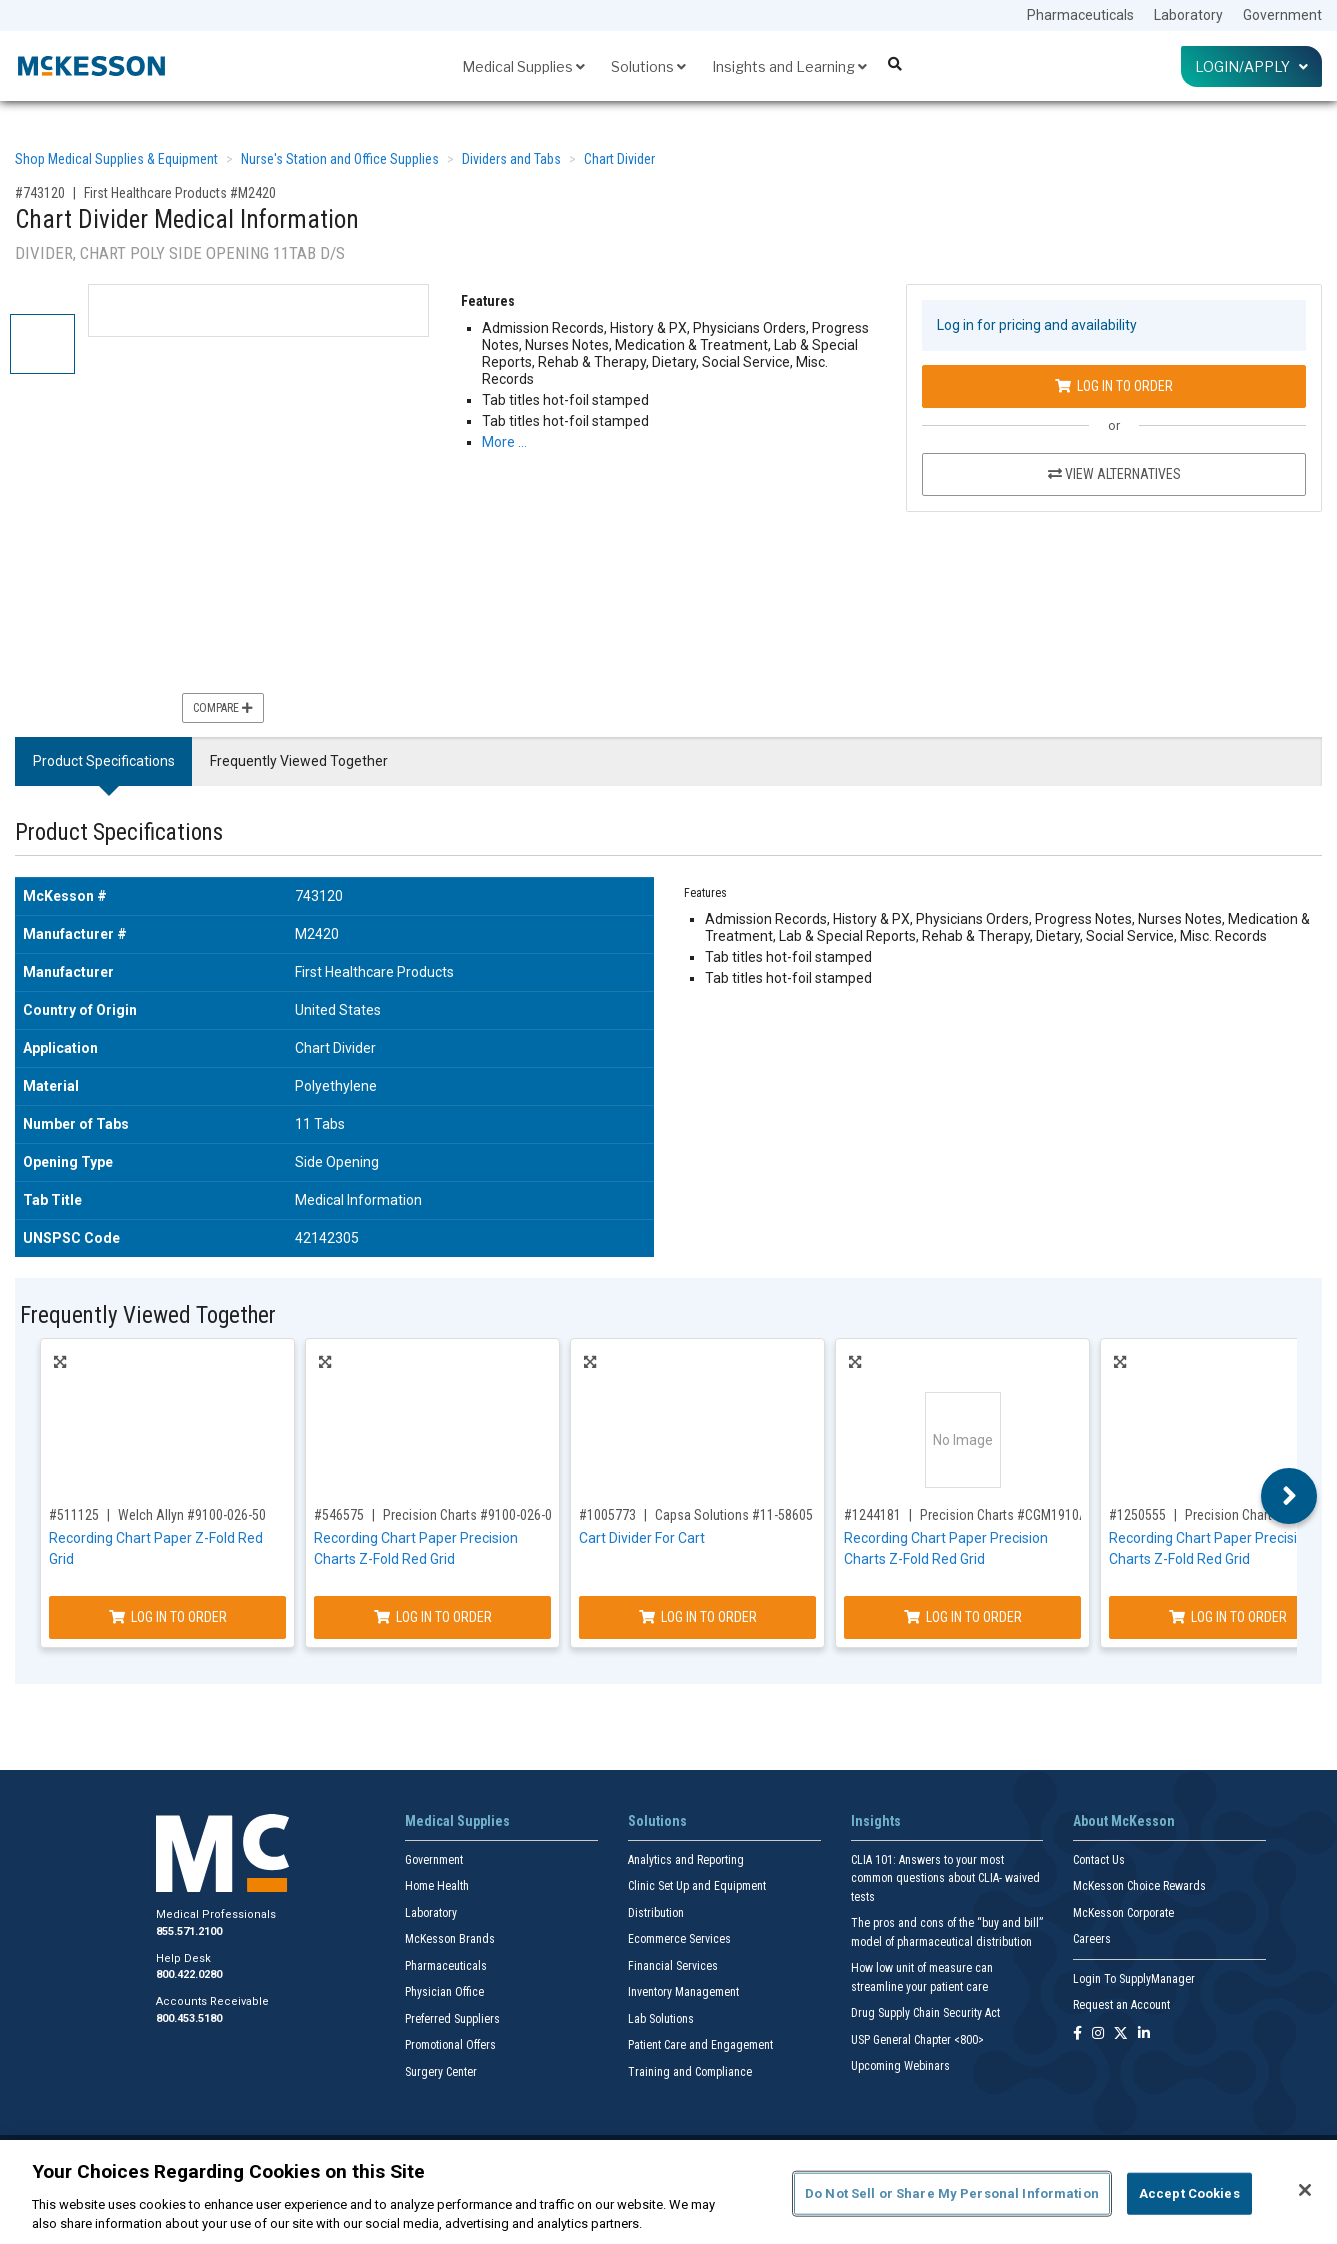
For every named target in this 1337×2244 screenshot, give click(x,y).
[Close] (1305, 2190)
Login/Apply (1251, 66)
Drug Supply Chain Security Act (925, 2013)
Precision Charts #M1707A (1261, 1515)
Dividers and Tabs (511, 159)
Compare (223, 708)
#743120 (40, 193)
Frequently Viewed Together (299, 761)
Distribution (656, 1913)
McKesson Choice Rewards (1139, 1886)
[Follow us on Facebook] (1077, 2034)
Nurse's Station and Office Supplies (340, 159)
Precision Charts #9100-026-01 (471, 1515)
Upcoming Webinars (900, 2066)
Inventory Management (683, 1992)
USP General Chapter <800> (917, 2040)
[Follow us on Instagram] (1098, 2034)
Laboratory (1188, 15)
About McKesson (1124, 1821)
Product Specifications (104, 761)
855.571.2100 (189, 1931)
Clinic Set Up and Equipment (697, 1886)
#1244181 (872, 1515)
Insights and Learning (789, 66)
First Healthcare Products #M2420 (180, 193)
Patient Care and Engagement (700, 2045)
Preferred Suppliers (452, 2019)
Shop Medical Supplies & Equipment (116, 159)
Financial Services (673, 1966)
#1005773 (607, 1515)
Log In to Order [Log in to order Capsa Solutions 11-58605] (698, 1617)
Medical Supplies (523, 66)
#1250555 (1137, 1515)
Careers (1092, 1939)
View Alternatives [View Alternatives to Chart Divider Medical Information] (1114, 474)
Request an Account (1121, 2005)
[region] (668, 2192)
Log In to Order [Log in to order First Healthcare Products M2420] (1114, 386)
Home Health (437, 1886)
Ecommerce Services (679, 1939)
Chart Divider (619, 159)
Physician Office (444, 1992)
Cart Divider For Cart (642, 1538)
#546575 (339, 1515)
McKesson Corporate (1123, 1913)
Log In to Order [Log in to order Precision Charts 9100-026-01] (433, 1617)
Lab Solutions (661, 2019)
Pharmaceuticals (1080, 15)
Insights (876, 1821)
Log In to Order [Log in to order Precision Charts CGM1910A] (963, 1617)
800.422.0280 (189, 1974)
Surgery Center (441, 2072)
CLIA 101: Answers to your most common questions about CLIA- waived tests (945, 1878)
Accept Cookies (1189, 2193)
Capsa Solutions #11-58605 (734, 1515)
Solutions (648, 66)
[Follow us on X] (1121, 2034)
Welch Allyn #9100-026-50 (192, 1515)
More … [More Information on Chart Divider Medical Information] (504, 442)
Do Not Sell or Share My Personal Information (952, 2193)
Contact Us (1099, 1860)
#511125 (74, 1515)
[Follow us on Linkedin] (1144, 2034)
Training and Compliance (690, 2072)
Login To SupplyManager (1134, 1979)
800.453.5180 (189, 2018)
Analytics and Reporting (686, 1860)
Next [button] (1289, 1496)
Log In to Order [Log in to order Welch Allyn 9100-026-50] (168, 1617)
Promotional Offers (450, 2045)
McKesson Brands (450, 1939)
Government (1282, 15)
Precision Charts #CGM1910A (1004, 1515)
